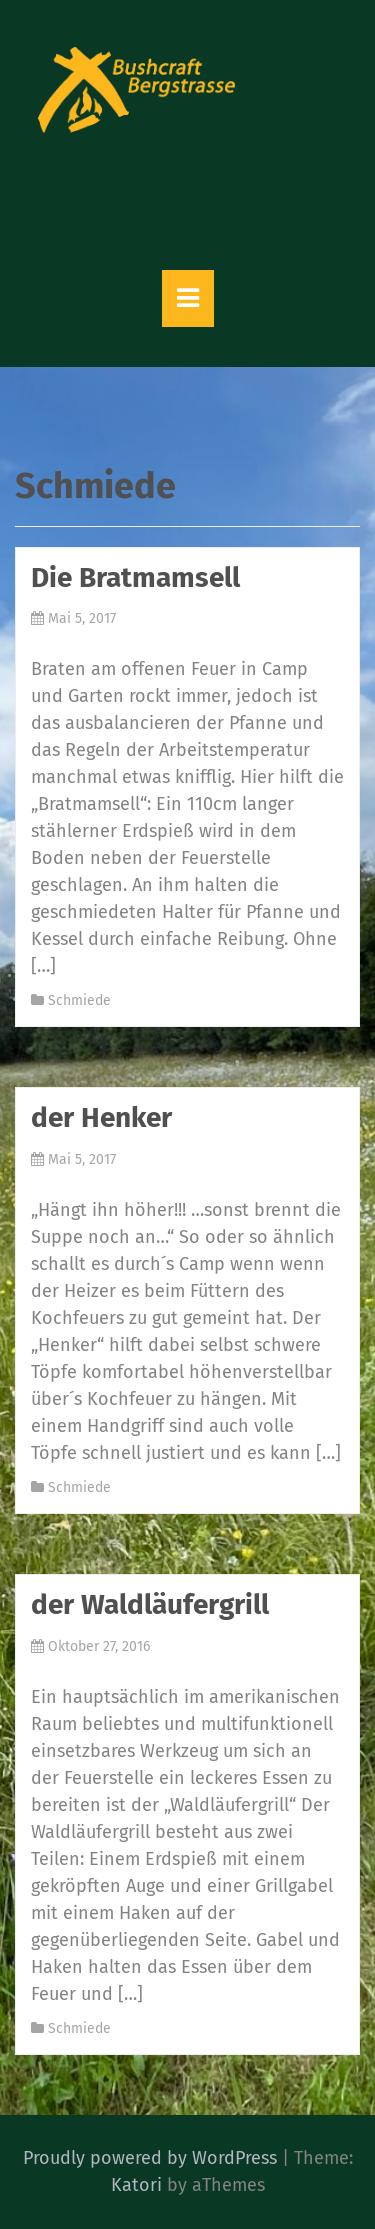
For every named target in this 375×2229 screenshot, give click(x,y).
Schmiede (79, 1000)
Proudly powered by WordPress (150, 2158)
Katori (136, 2185)
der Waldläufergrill (150, 1604)
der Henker (101, 1117)
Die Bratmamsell (135, 577)
